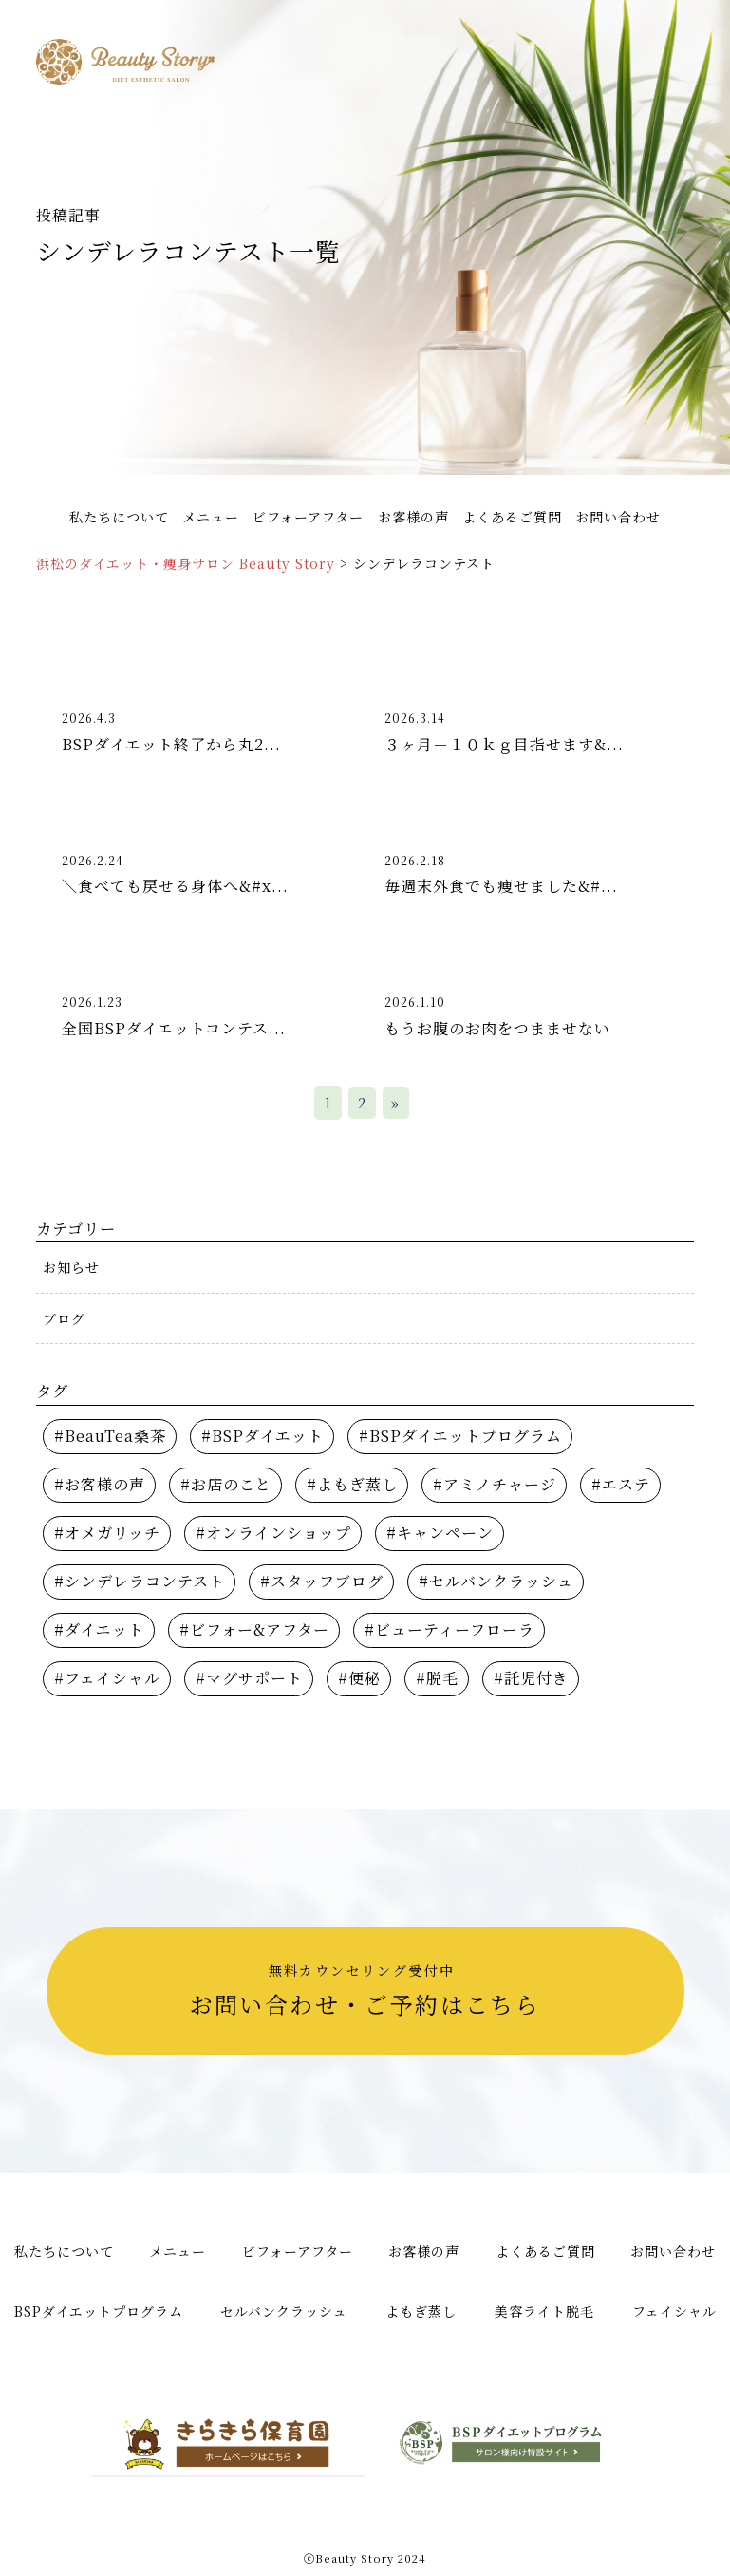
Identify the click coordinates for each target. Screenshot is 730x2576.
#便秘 (359, 1678)
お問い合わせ (618, 516)
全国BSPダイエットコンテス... (174, 1028)
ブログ (64, 1318)
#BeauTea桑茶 (110, 1436)
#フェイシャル (107, 1678)
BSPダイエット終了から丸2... (171, 744)
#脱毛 (437, 1678)
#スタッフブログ (322, 1581)
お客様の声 (413, 516)
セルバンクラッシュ (283, 2310)
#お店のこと (225, 1484)
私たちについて (119, 516)
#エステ (620, 1484)
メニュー (210, 516)
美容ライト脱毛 (544, 2310)
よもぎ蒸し (421, 2310)
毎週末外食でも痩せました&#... (501, 886)
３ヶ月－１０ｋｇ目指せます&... (504, 744)
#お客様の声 (99, 1484)
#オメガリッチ (107, 1533)
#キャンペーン (440, 1533)
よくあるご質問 (512, 516)
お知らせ (71, 1267)
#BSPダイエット (262, 1436)
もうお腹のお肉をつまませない (497, 1028)
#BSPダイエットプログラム (460, 1436)
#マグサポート (249, 1678)
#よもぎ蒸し (352, 1484)
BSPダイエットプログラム (98, 2310)
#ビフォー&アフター (254, 1629)
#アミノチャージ (494, 1484)
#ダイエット (99, 1629)
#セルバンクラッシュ (496, 1581)
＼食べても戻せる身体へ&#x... (175, 886)
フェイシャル (674, 2310)
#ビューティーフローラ (449, 1629)
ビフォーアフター (308, 516)
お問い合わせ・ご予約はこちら (362, 1990)
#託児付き (531, 1678)
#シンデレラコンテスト (139, 1581)
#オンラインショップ (273, 1533)
